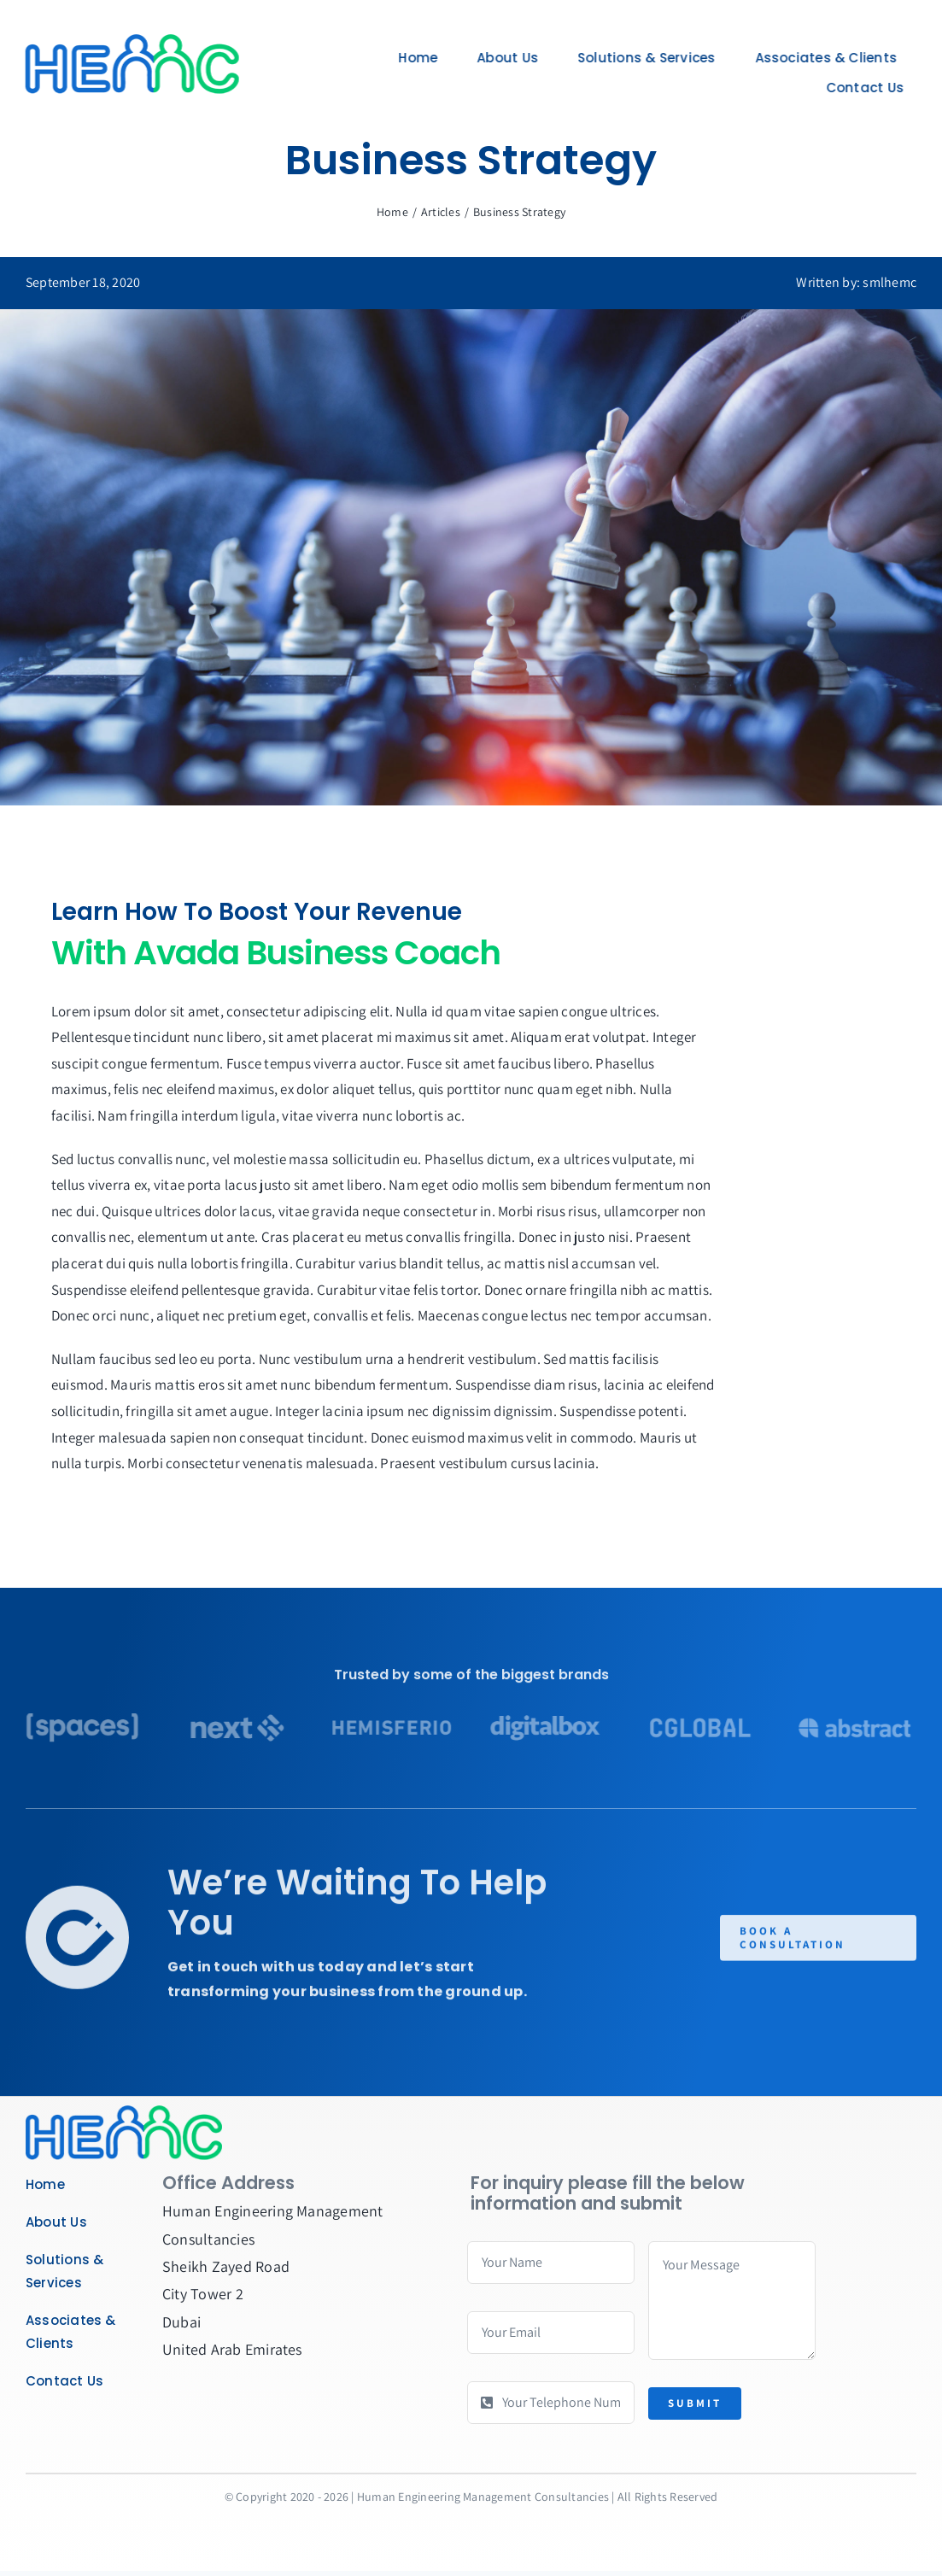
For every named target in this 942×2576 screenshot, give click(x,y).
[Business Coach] (124, 2112)
